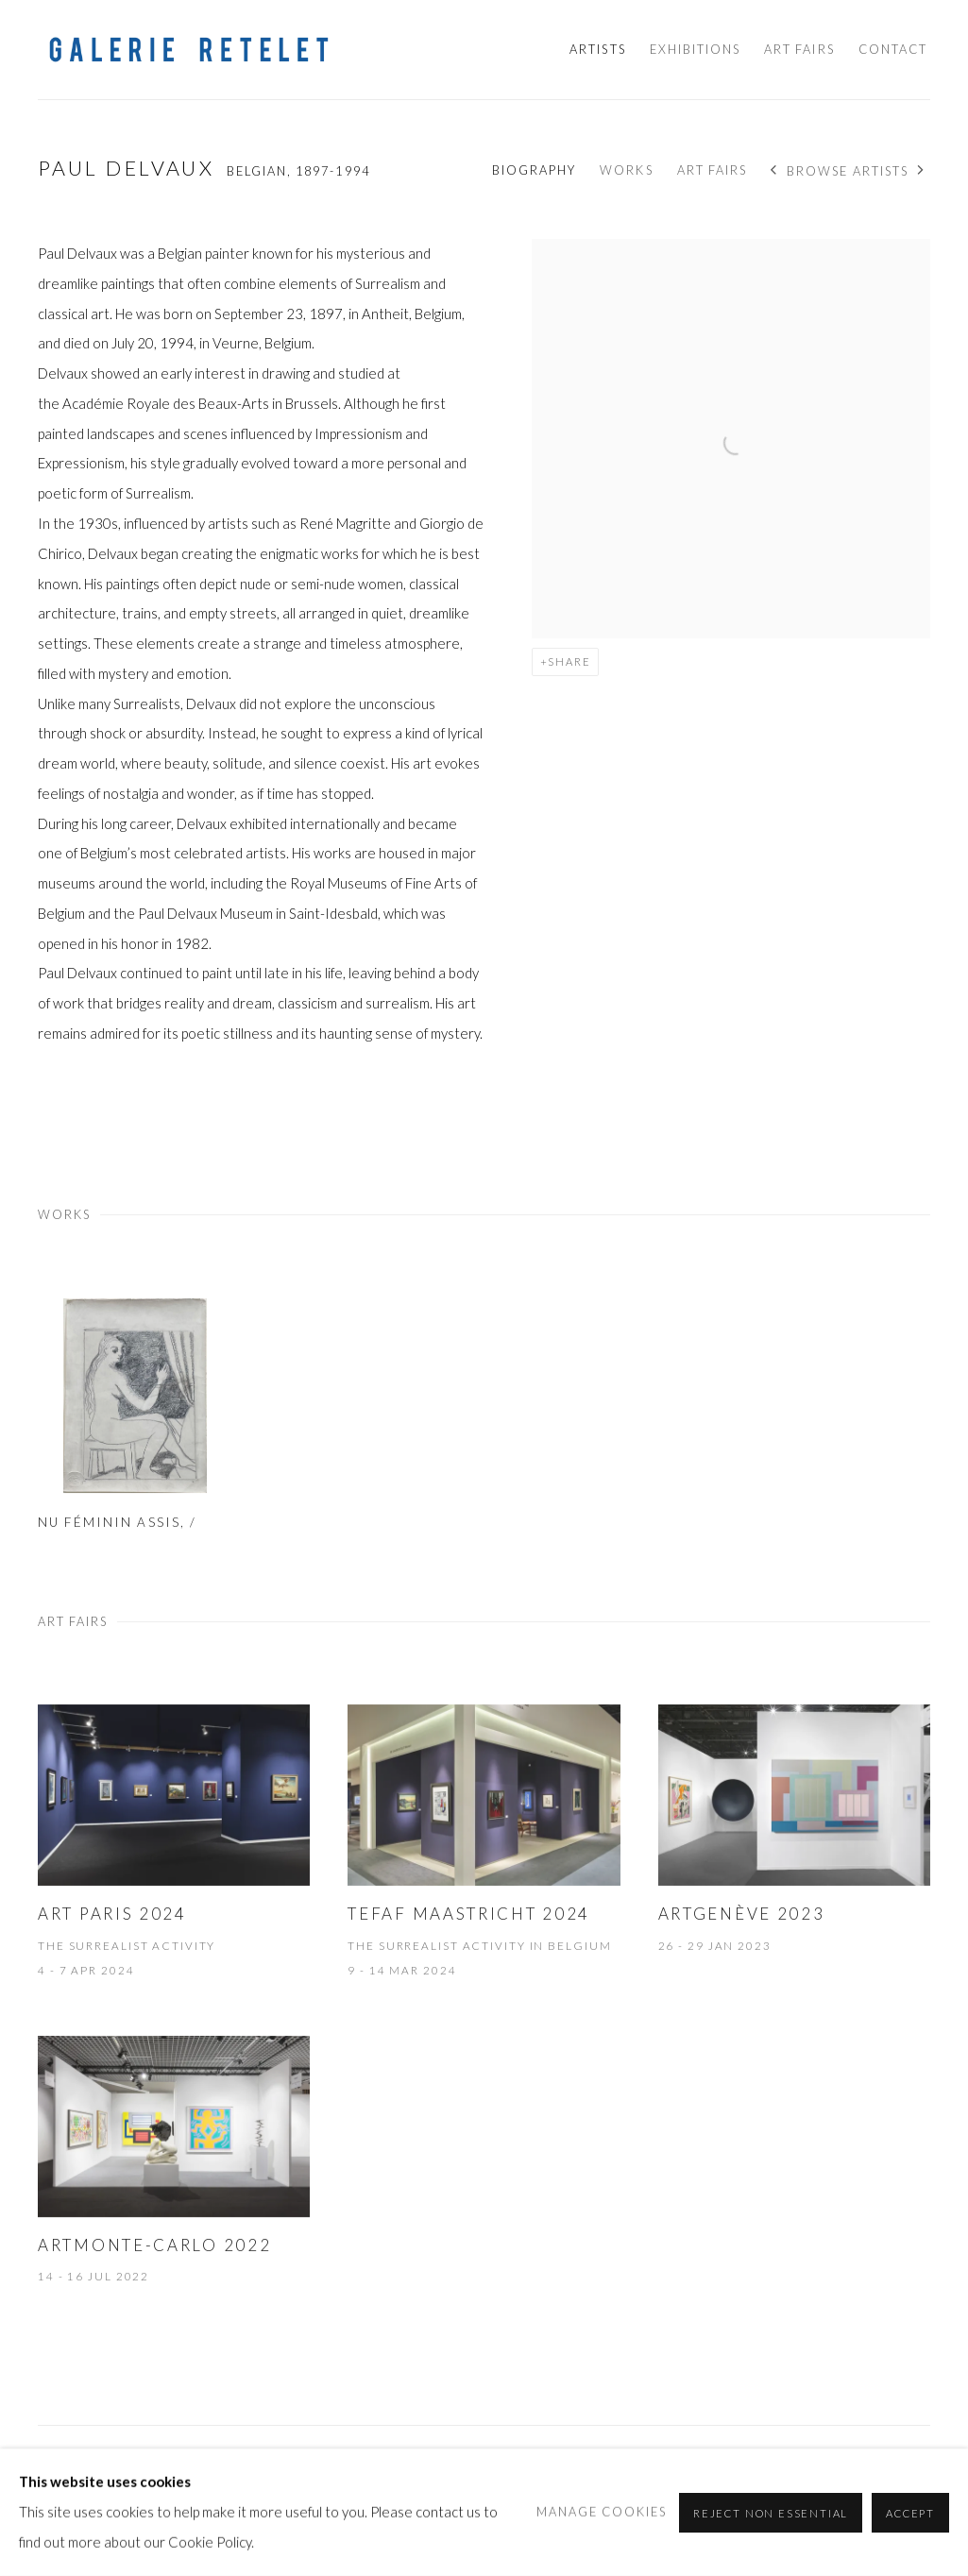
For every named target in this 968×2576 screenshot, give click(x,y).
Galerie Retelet (189, 49)
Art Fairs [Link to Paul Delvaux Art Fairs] (712, 170)
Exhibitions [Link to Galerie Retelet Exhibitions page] (695, 49)
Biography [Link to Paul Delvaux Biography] (534, 170)
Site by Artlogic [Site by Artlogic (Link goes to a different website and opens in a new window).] (332, 2498)
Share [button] (569, 661)
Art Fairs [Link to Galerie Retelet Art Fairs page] (799, 49)
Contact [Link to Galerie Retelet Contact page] (892, 49)
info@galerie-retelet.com (529, 2468)
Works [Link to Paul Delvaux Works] (626, 170)
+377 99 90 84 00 (689, 2468)
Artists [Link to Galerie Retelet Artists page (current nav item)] (597, 49)
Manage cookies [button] (74, 2469)
